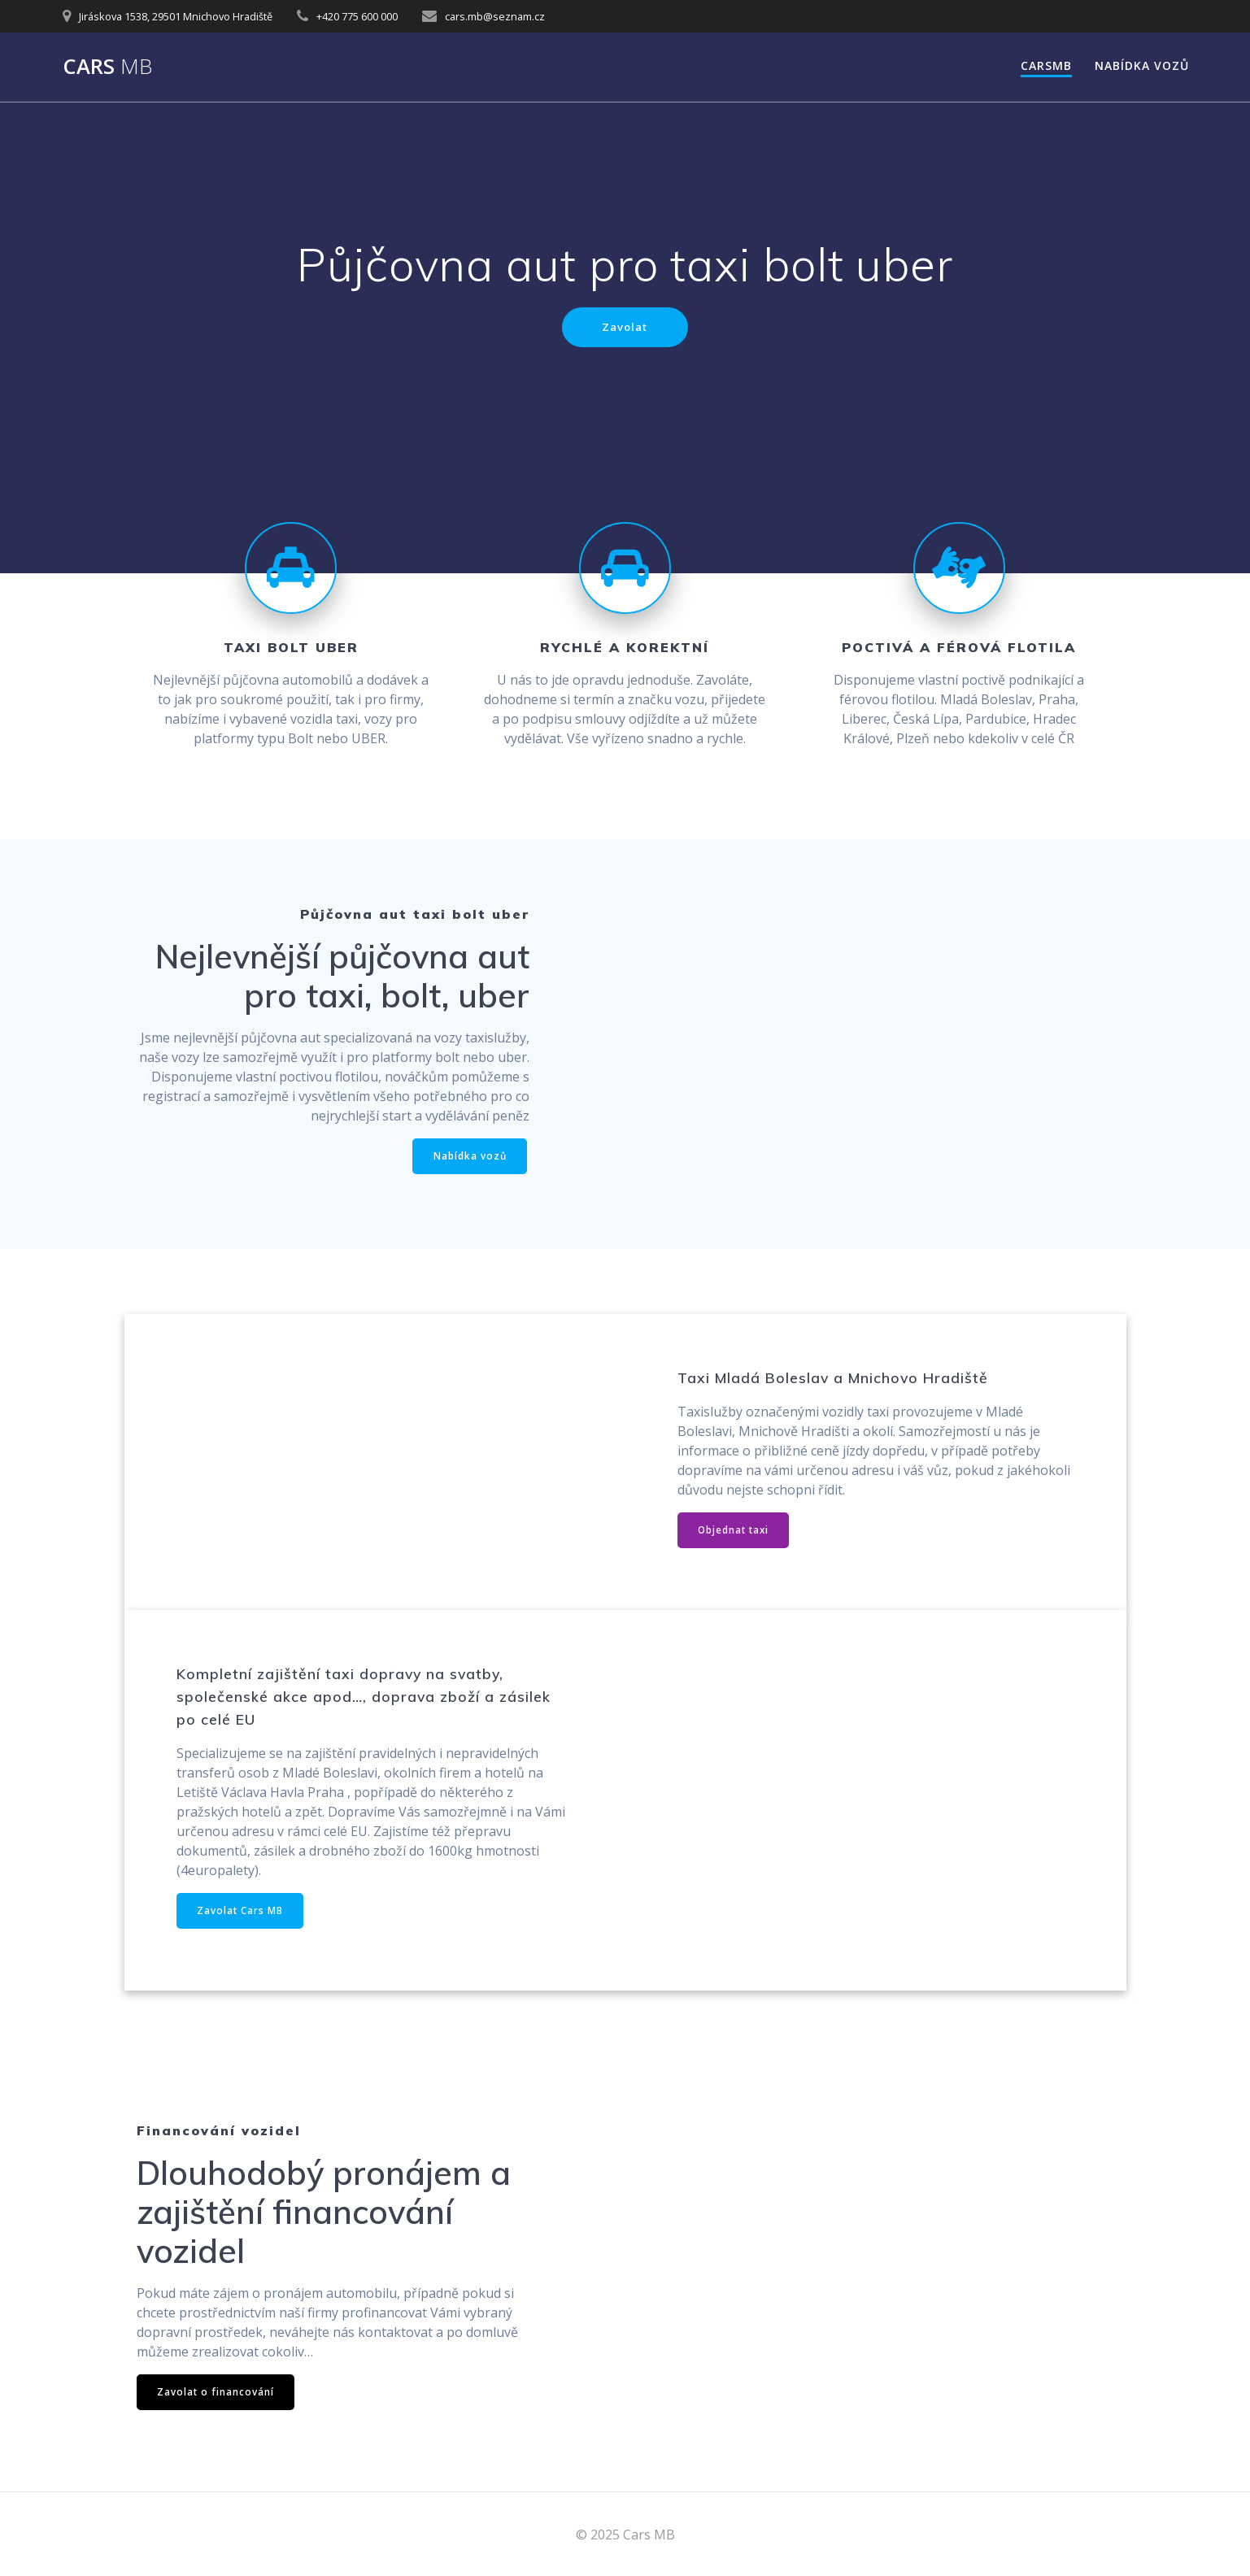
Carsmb (1046, 65)
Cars (107, 66)
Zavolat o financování (217, 2397)
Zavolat (625, 327)
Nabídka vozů (1142, 65)
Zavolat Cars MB (241, 1914)
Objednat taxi (736, 1532)
